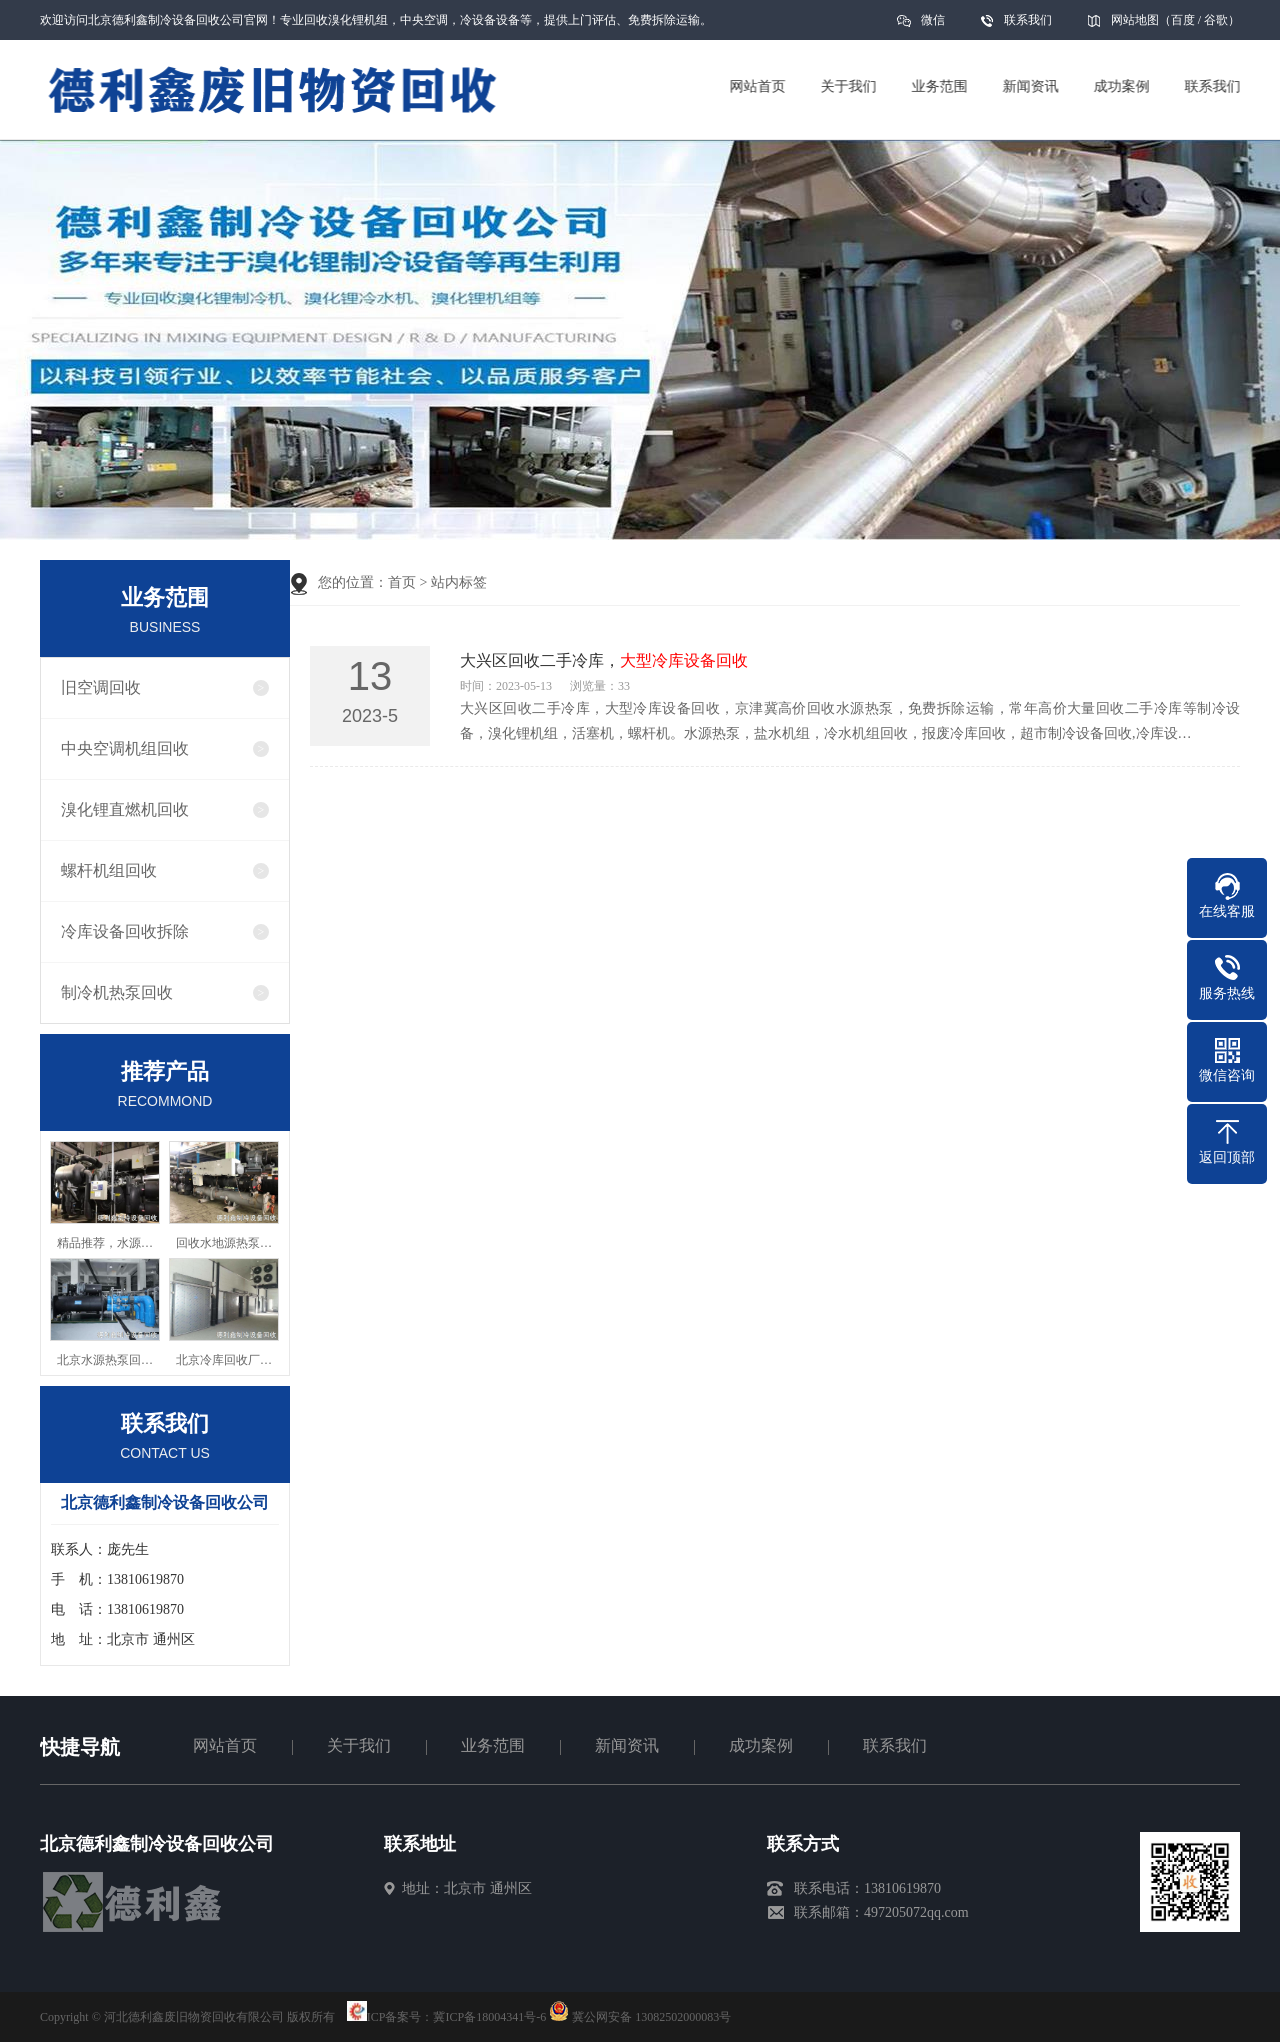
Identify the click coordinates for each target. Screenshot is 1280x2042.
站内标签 (459, 582)
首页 (402, 582)
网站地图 (1135, 20)
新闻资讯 (627, 1745)
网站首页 (225, 1745)
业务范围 (493, 1745)
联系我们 (1028, 20)
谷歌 (1216, 20)
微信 (933, 26)
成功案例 (761, 1745)
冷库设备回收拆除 (125, 931)
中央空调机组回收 (125, 748)
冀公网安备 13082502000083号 (651, 2017)
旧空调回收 (101, 687)
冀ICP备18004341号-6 (489, 2017)
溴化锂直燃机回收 (125, 809)
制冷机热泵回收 (117, 992)
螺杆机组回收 (109, 870)
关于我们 (359, 1745)
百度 (1183, 20)
